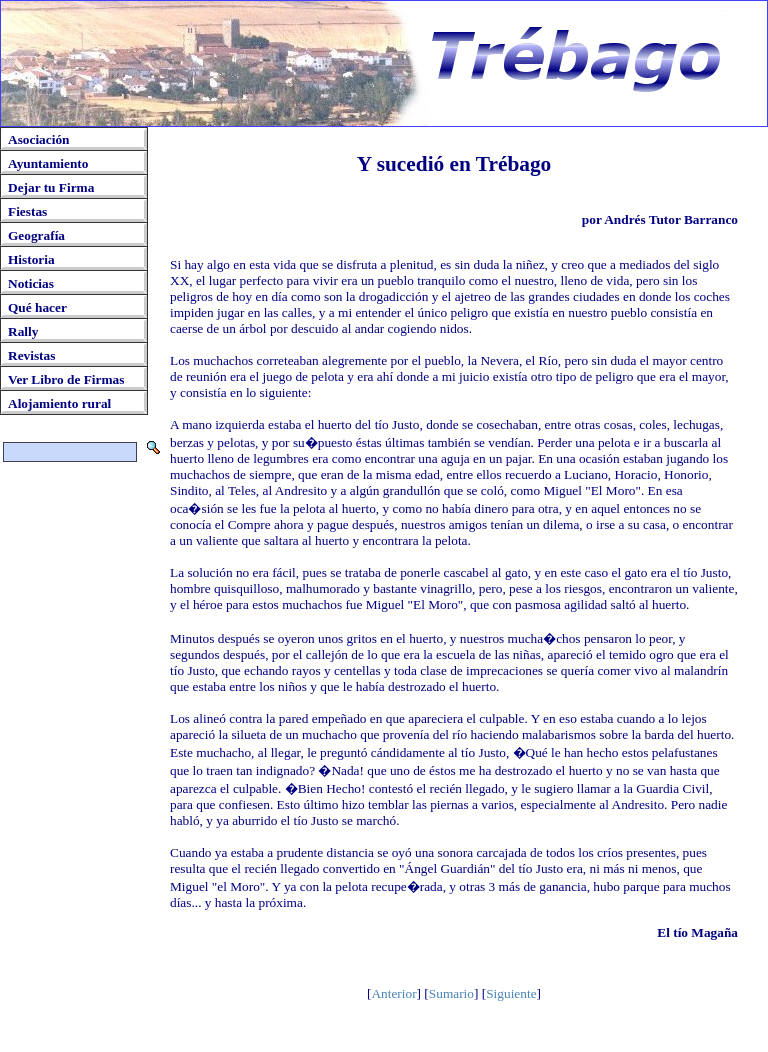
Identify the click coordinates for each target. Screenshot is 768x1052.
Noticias (31, 283)
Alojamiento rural (59, 403)
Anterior (393, 993)
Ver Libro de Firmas (66, 379)
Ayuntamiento (48, 163)
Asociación (38, 139)
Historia (31, 259)
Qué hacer (37, 307)
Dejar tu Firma (51, 187)
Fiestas (27, 211)
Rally (23, 331)
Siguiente (511, 993)
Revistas (31, 355)
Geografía (36, 235)
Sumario (451, 993)
